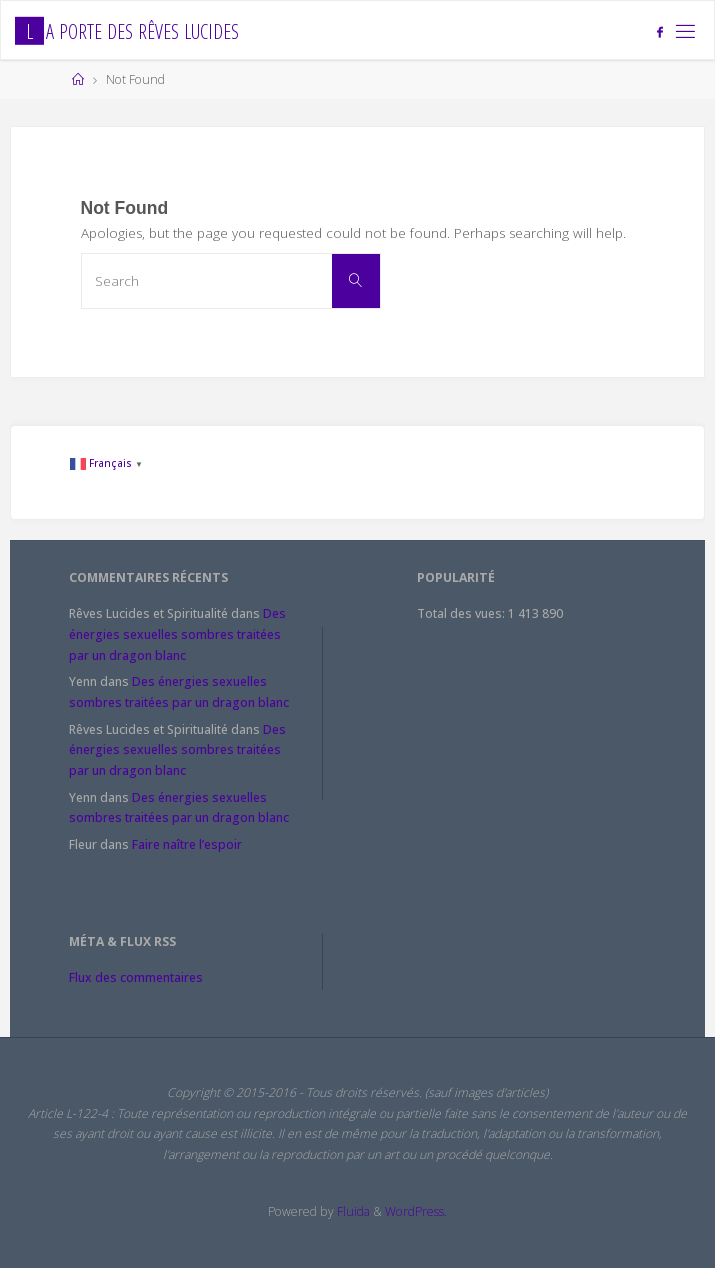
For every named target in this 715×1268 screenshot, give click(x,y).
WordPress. (416, 1211)
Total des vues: (462, 613)
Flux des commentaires (136, 977)
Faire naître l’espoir (187, 844)
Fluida (352, 1211)
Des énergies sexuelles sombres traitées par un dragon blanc (177, 634)
